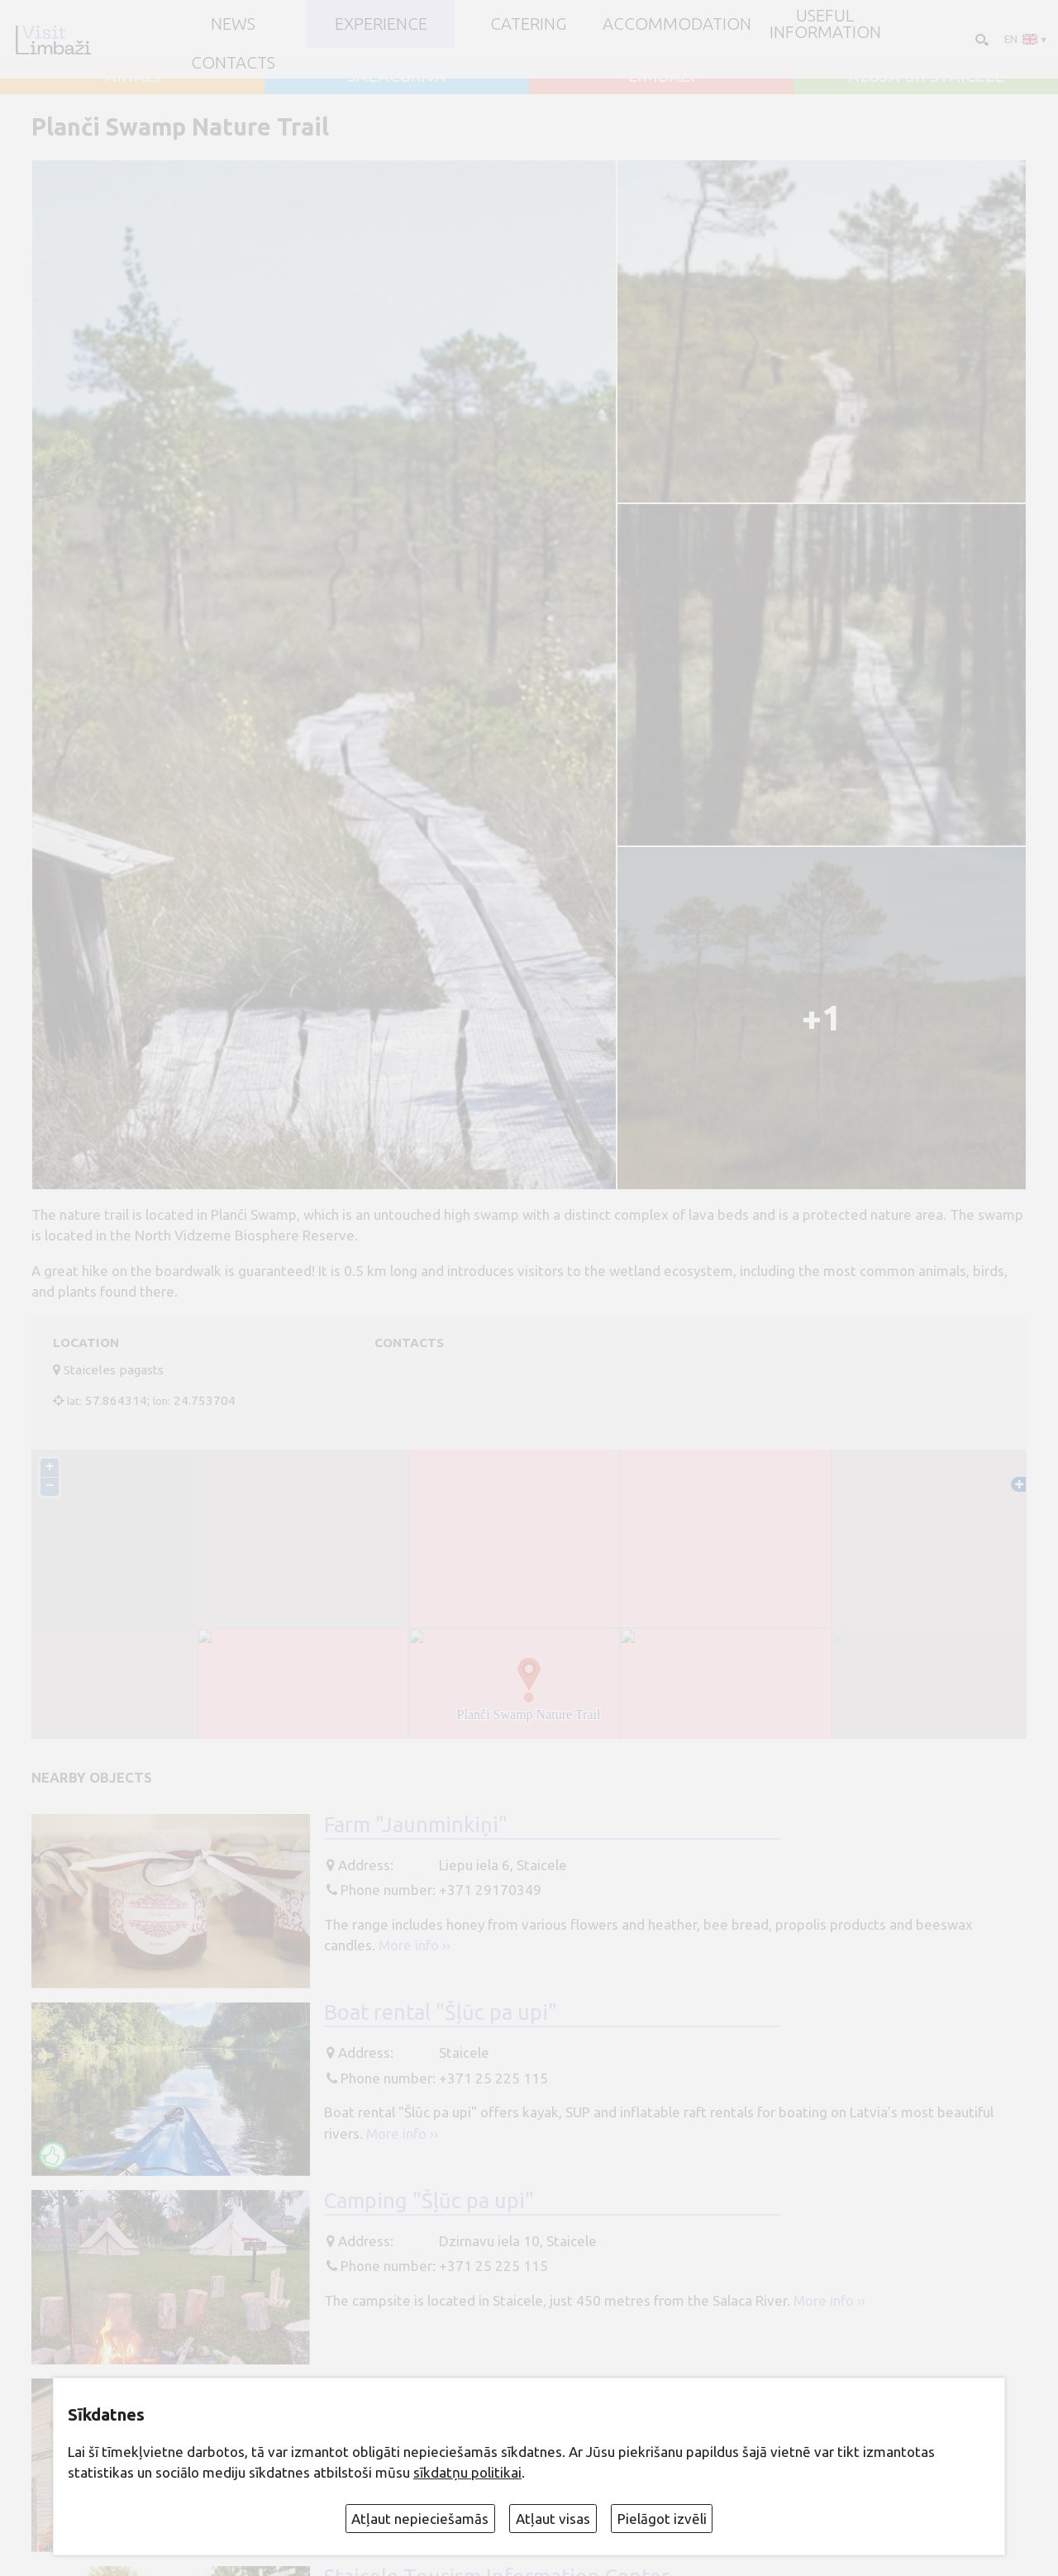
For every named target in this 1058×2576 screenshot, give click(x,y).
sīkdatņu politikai (467, 2472)
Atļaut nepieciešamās (419, 2518)
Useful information (825, 24)
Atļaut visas (553, 2518)
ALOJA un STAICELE (926, 76)
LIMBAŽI (661, 76)
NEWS (233, 24)
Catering (528, 24)
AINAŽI (132, 76)
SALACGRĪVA (396, 76)
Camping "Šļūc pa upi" (429, 2200)
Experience (381, 24)
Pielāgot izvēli (662, 2518)
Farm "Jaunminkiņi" (416, 1824)
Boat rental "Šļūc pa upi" (440, 2012)
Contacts (233, 63)
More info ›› (414, 1945)
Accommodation (677, 24)
